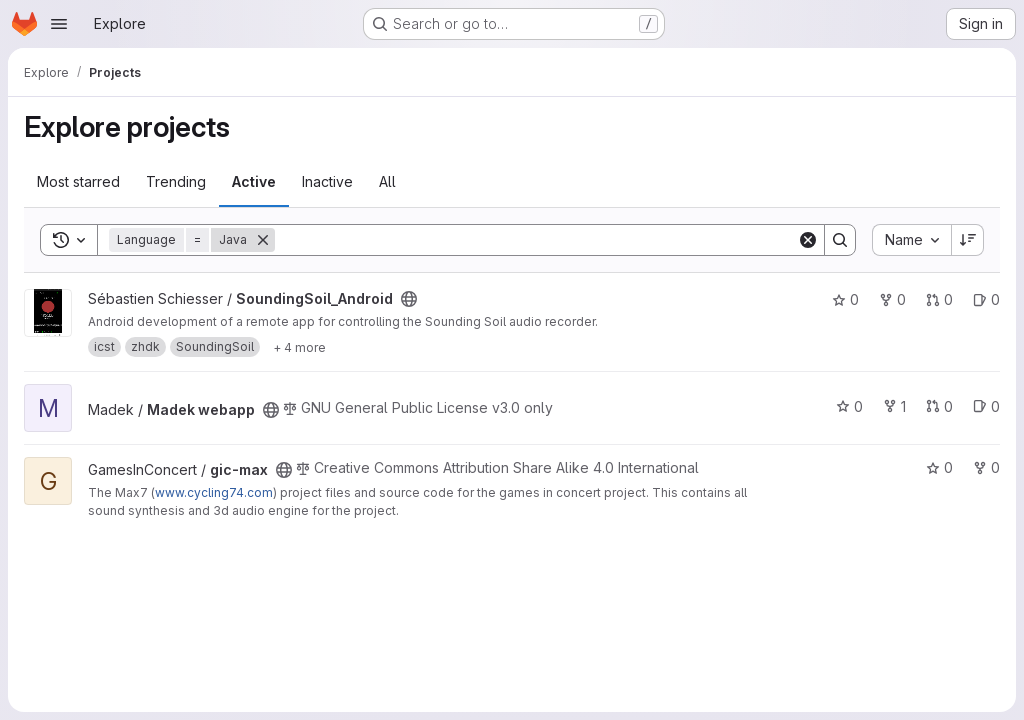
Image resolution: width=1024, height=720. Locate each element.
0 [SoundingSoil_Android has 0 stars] (845, 299)
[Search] (536, 240)
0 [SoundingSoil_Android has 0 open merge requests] (939, 299)
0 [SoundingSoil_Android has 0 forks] (892, 299)
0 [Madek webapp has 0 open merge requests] (939, 406)
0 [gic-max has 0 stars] (939, 467)
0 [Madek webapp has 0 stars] (849, 406)
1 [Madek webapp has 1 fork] (894, 406)
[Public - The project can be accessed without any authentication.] (409, 299)
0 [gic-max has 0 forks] (986, 467)
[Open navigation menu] (59, 24)
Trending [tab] (176, 181)
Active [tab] (254, 181)
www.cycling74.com (214, 492)
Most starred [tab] (78, 181)
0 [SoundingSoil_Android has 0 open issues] (986, 299)
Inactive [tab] (327, 181)
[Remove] (263, 240)
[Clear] (808, 240)
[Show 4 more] (299, 347)
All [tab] (387, 181)
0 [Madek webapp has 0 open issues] (986, 406)
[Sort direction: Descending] (968, 240)
